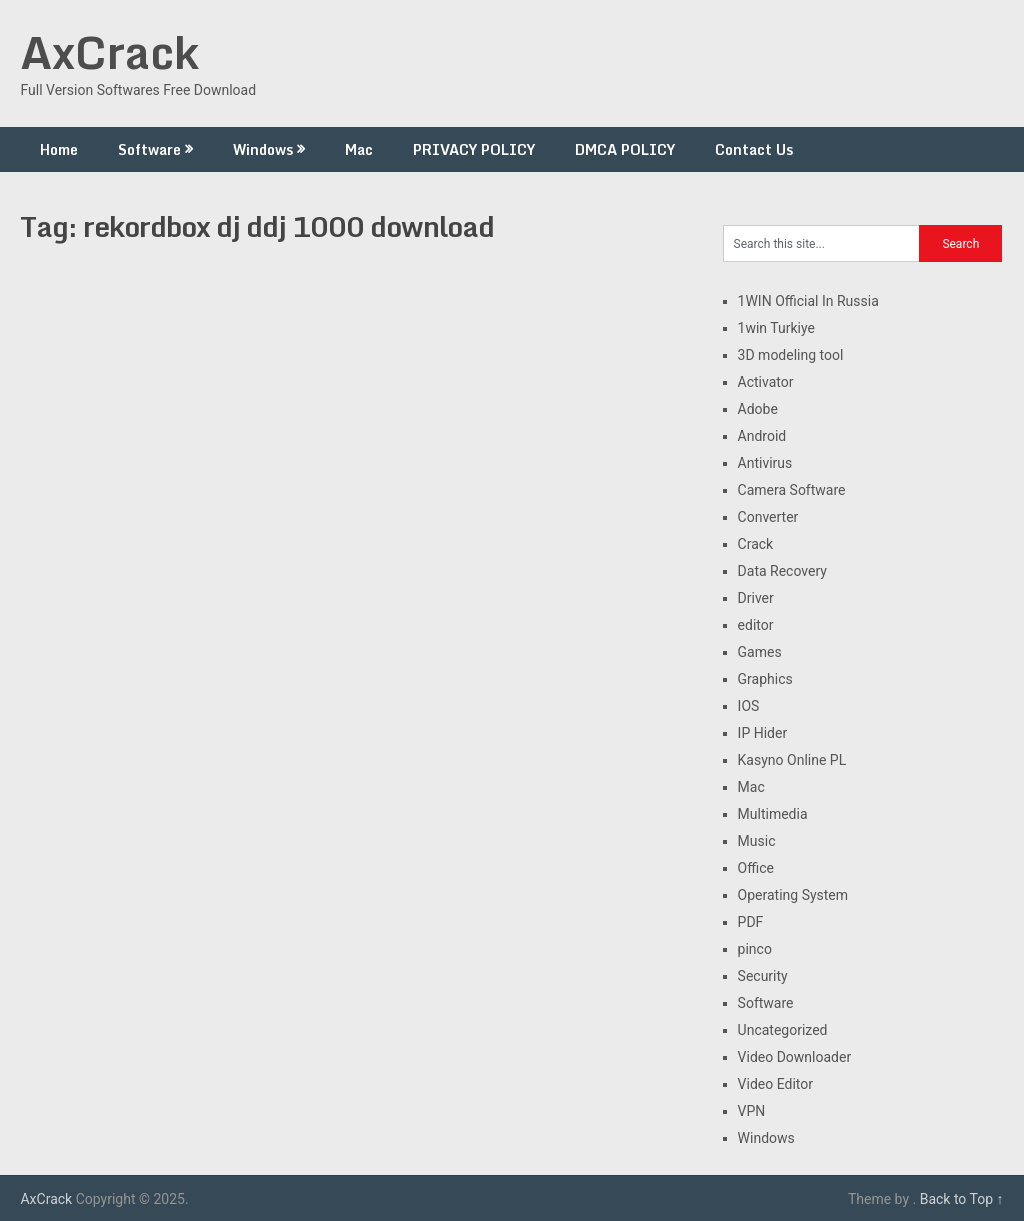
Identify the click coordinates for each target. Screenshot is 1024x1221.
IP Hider (763, 733)
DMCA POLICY (625, 149)
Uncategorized (783, 1030)
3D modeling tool (791, 355)
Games (760, 652)
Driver (756, 598)
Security (763, 976)
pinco (755, 949)
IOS (749, 706)
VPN (752, 1111)
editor (756, 625)
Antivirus (765, 463)
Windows (263, 149)
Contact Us (754, 149)
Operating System (793, 895)
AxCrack (109, 52)
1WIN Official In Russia (808, 301)
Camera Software (792, 490)
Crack (756, 544)
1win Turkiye (776, 328)
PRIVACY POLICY (474, 149)
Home (59, 149)
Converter (768, 517)
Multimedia (773, 814)
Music (757, 841)
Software (149, 149)
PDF (751, 922)
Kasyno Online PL (792, 760)
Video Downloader (795, 1057)
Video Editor (775, 1084)
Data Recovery (782, 571)
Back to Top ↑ (962, 1199)
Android (762, 436)
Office (756, 868)
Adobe (758, 409)
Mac (359, 149)
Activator (766, 382)
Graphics (765, 679)
